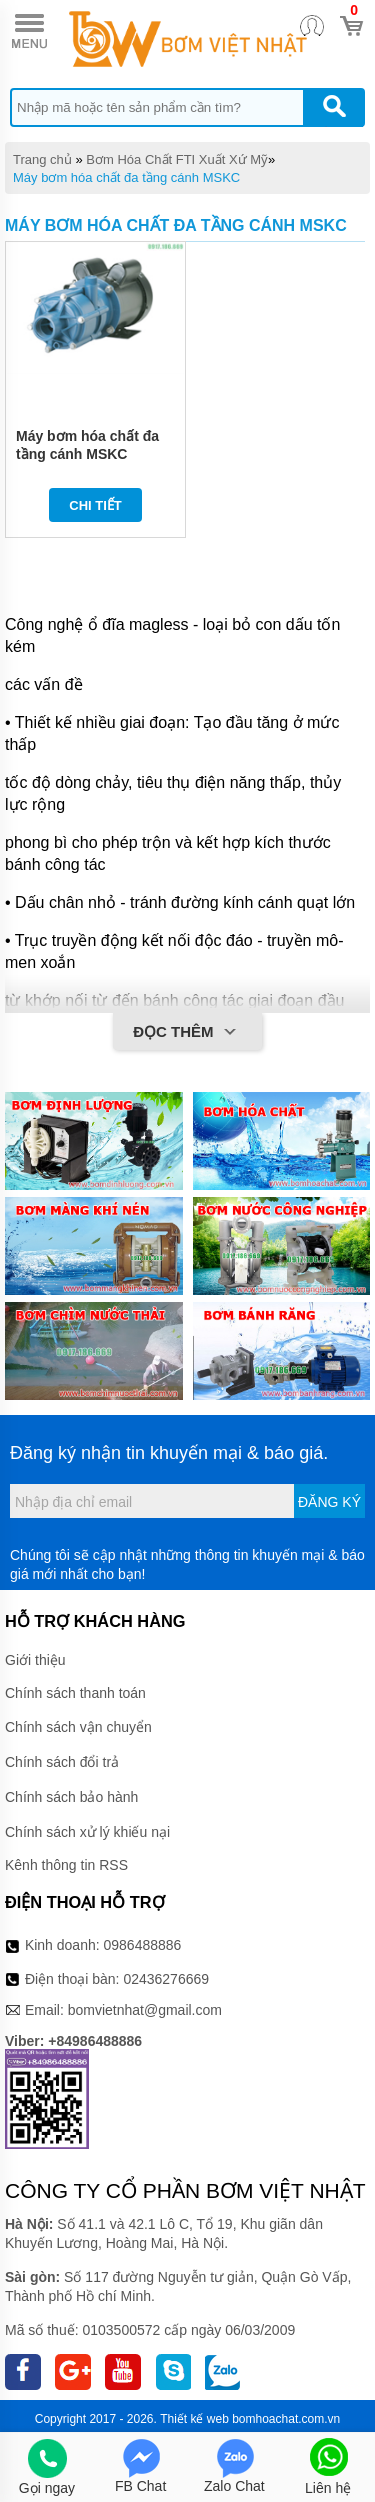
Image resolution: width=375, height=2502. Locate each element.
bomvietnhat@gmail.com (145, 2010)
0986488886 (143, 1945)
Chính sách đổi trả (62, 1762)
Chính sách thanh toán (75, 1693)
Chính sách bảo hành (71, 1797)
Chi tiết (95, 505)
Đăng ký (329, 1502)
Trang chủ (42, 159)
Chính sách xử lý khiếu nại (87, 1832)
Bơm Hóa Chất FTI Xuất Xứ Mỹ (177, 159)
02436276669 (166, 1979)
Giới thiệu (35, 1660)
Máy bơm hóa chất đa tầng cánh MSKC (126, 177)
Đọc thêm (187, 1033)
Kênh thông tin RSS (66, 1865)
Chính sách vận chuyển (78, 1727)
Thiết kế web (194, 2419)
